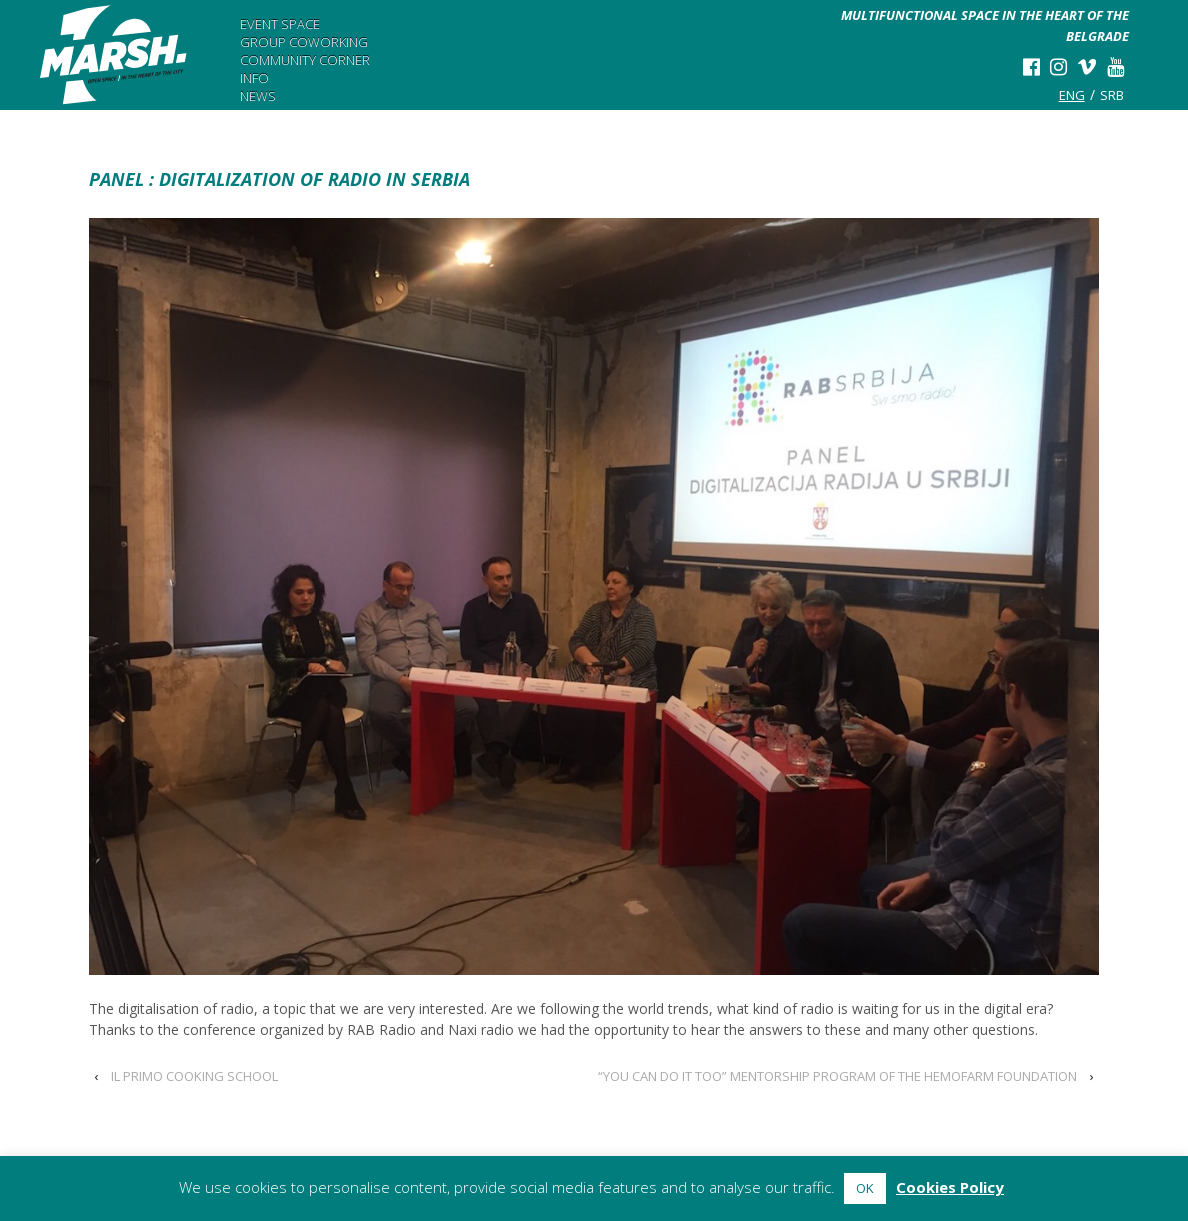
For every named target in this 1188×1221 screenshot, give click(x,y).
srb (1112, 95)
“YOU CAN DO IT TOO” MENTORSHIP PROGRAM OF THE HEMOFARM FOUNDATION (837, 1076)
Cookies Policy (950, 1187)
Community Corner (305, 60)
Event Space (280, 24)
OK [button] (865, 1188)
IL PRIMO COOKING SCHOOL (194, 1076)
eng (1072, 95)
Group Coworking (304, 42)
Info (254, 78)
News (258, 96)
